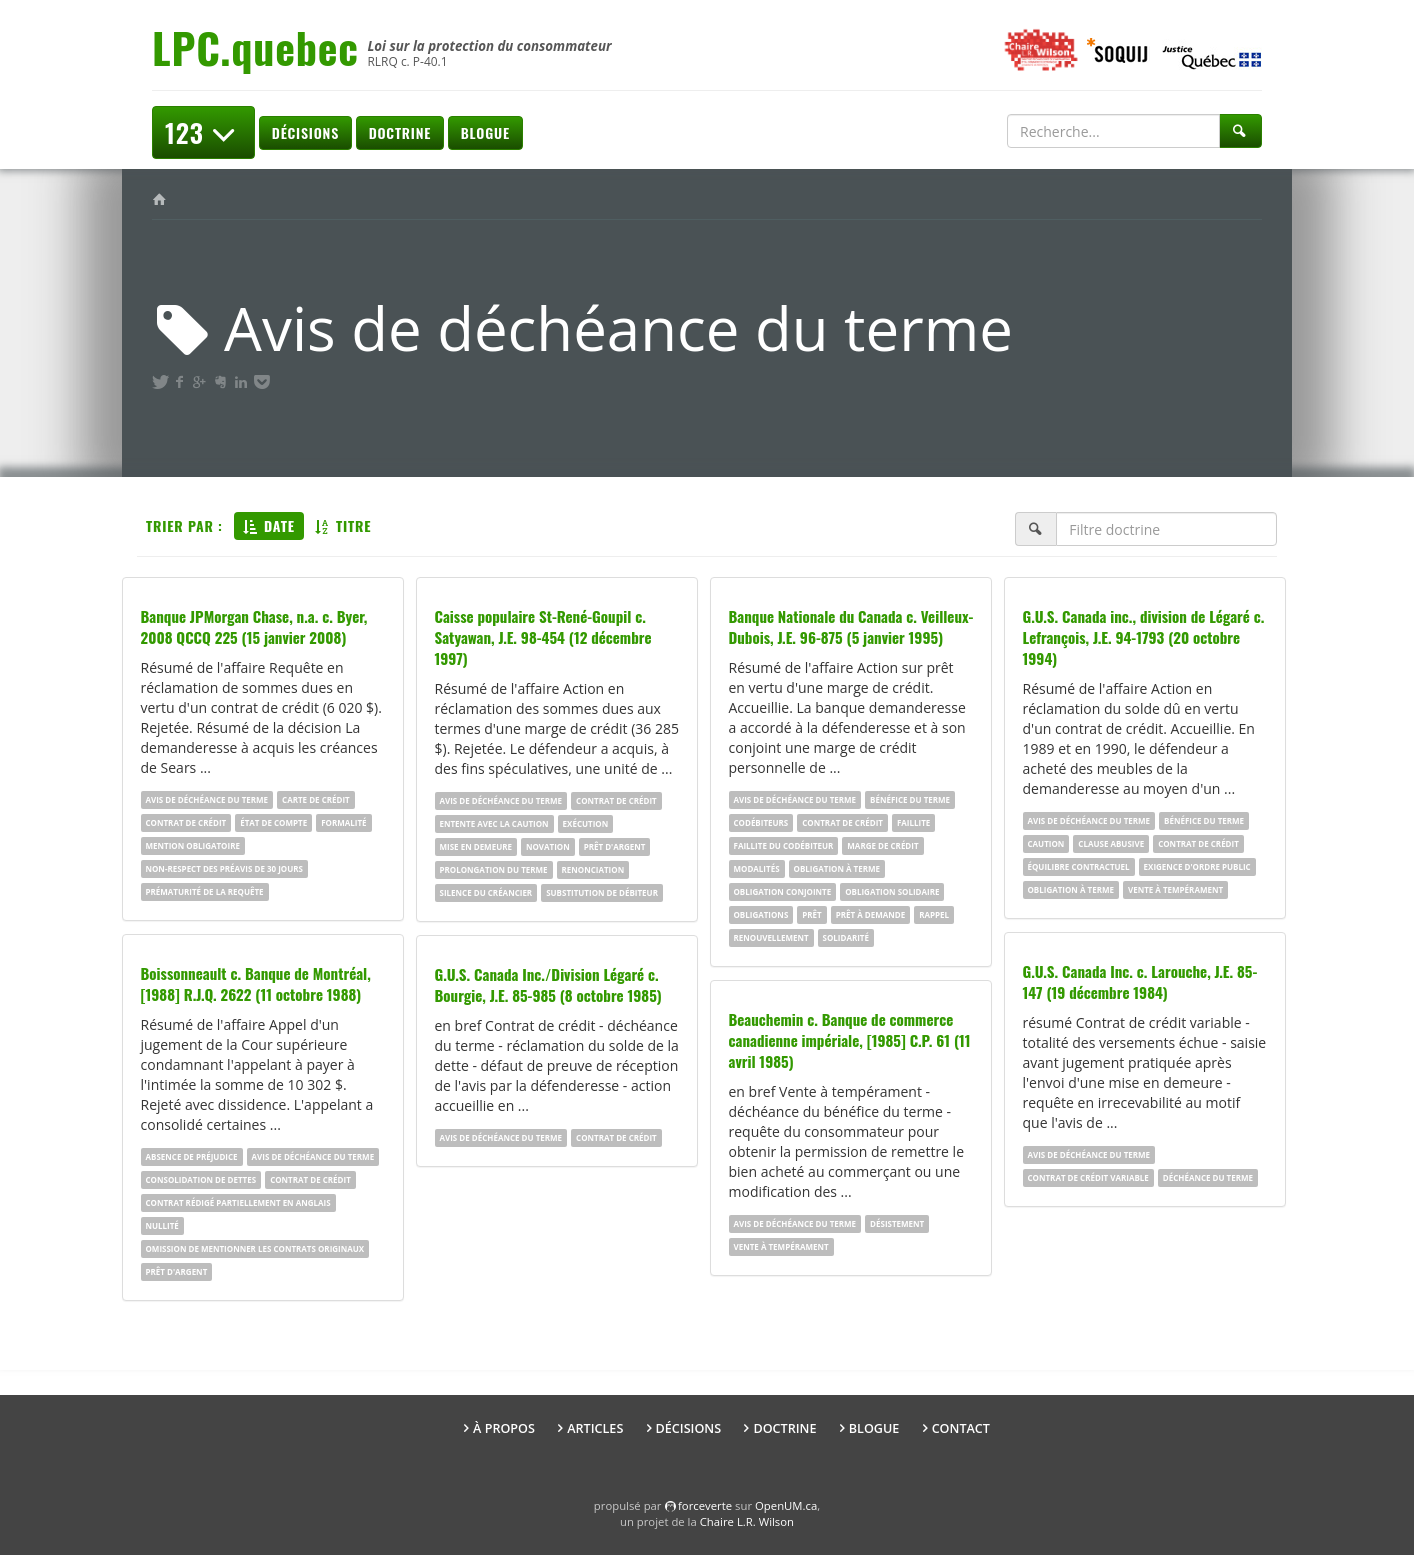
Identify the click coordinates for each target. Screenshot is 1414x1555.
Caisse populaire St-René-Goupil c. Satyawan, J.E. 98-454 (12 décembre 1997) (543, 637)
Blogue (485, 132)
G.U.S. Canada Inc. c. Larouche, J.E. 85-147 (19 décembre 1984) (1140, 981)
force (705, 1505)
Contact (961, 1428)
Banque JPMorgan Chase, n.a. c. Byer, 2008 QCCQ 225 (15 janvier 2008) (254, 626)
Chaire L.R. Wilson (747, 1521)
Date (269, 525)
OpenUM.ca (786, 1505)
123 (203, 132)
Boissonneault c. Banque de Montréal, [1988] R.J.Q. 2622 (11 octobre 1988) (256, 983)
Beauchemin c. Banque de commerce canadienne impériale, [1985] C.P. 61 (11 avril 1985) (850, 1040)
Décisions (305, 132)
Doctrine (400, 132)
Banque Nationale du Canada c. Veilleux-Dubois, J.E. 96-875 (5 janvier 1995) (851, 626)
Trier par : (184, 525)
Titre (343, 525)
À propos (504, 1428)
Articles (595, 1428)
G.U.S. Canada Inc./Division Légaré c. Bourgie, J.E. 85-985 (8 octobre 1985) (548, 984)
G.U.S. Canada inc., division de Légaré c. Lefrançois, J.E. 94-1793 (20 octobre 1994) (1144, 637)
